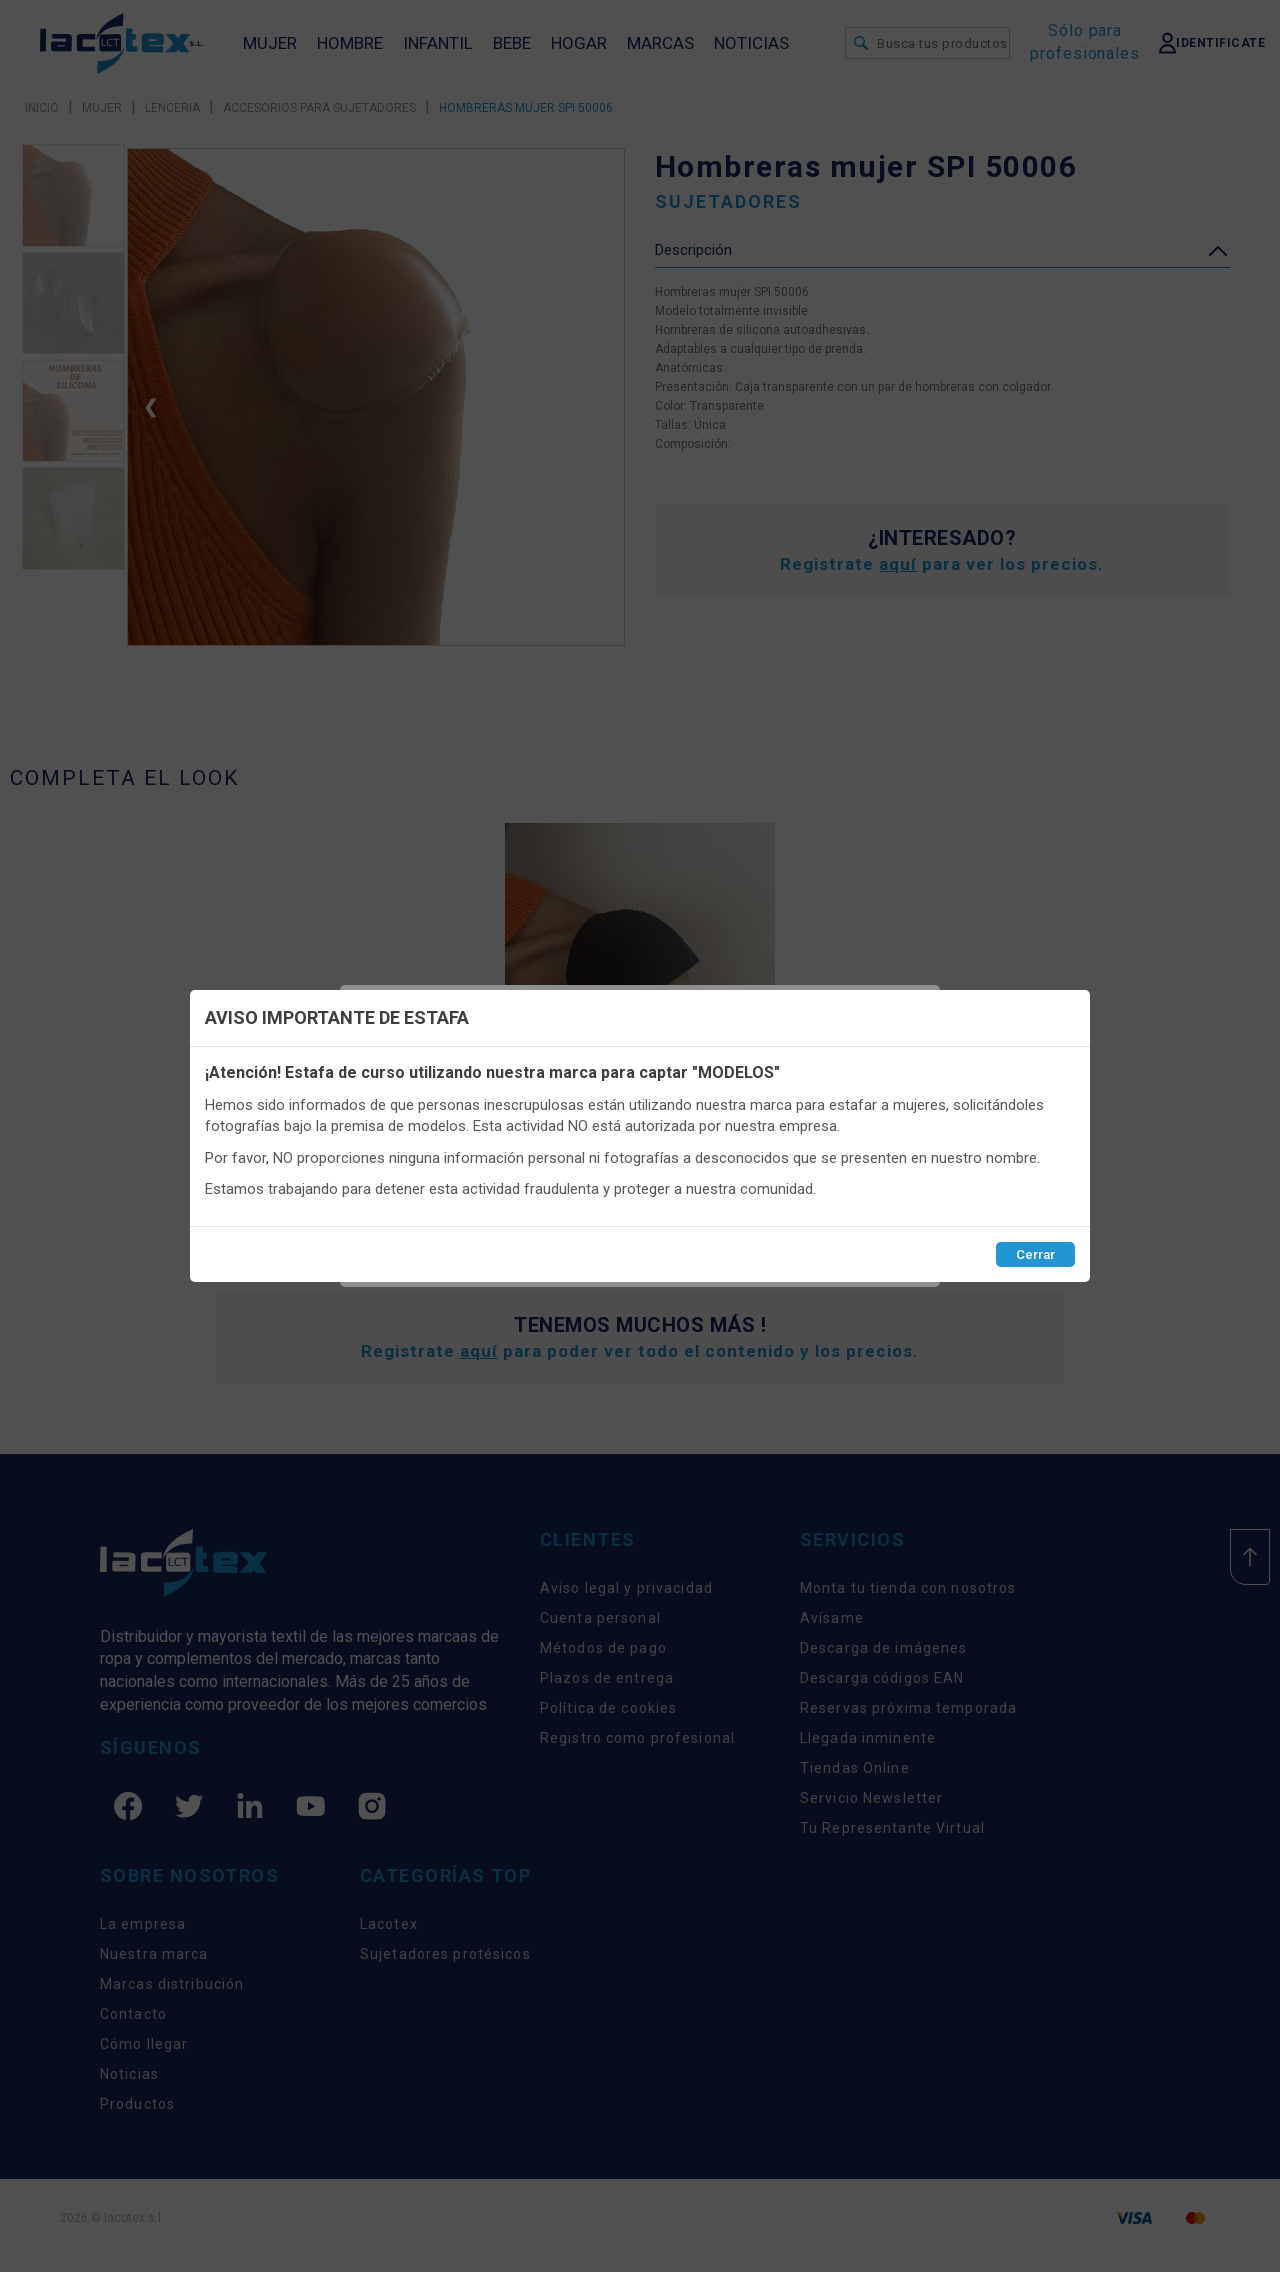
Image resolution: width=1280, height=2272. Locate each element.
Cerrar (1035, 1254)
